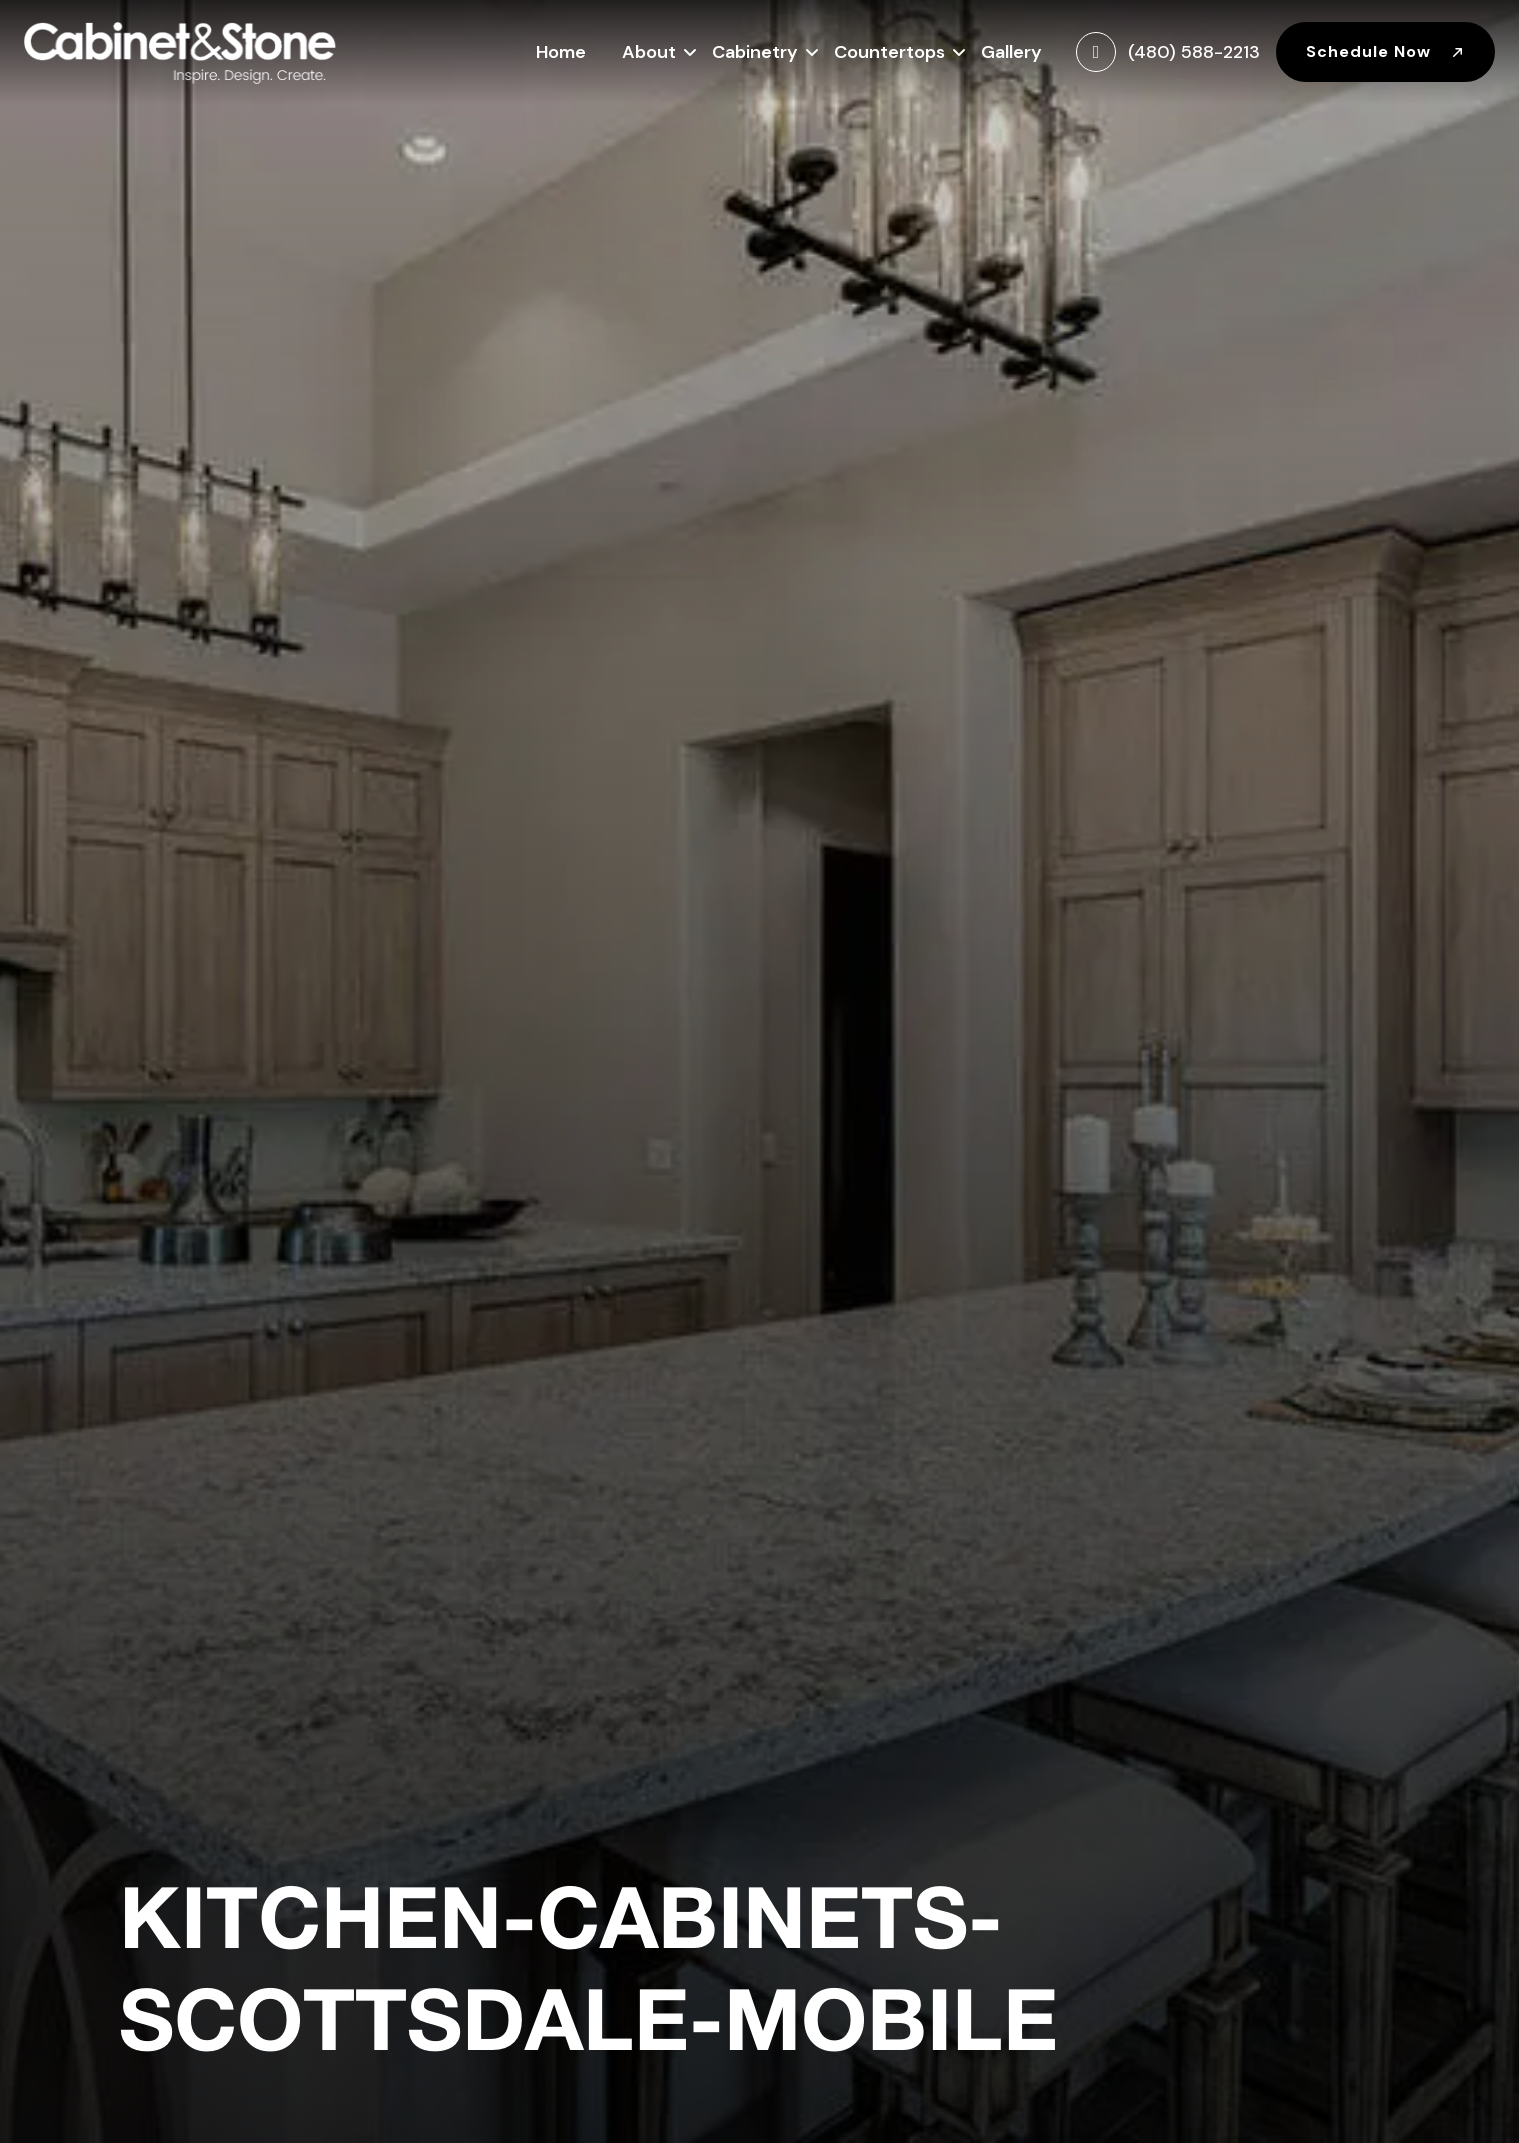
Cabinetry (755, 49)
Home (561, 52)
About (649, 49)
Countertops (889, 49)
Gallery (1011, 52)
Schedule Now (1385, 51)
